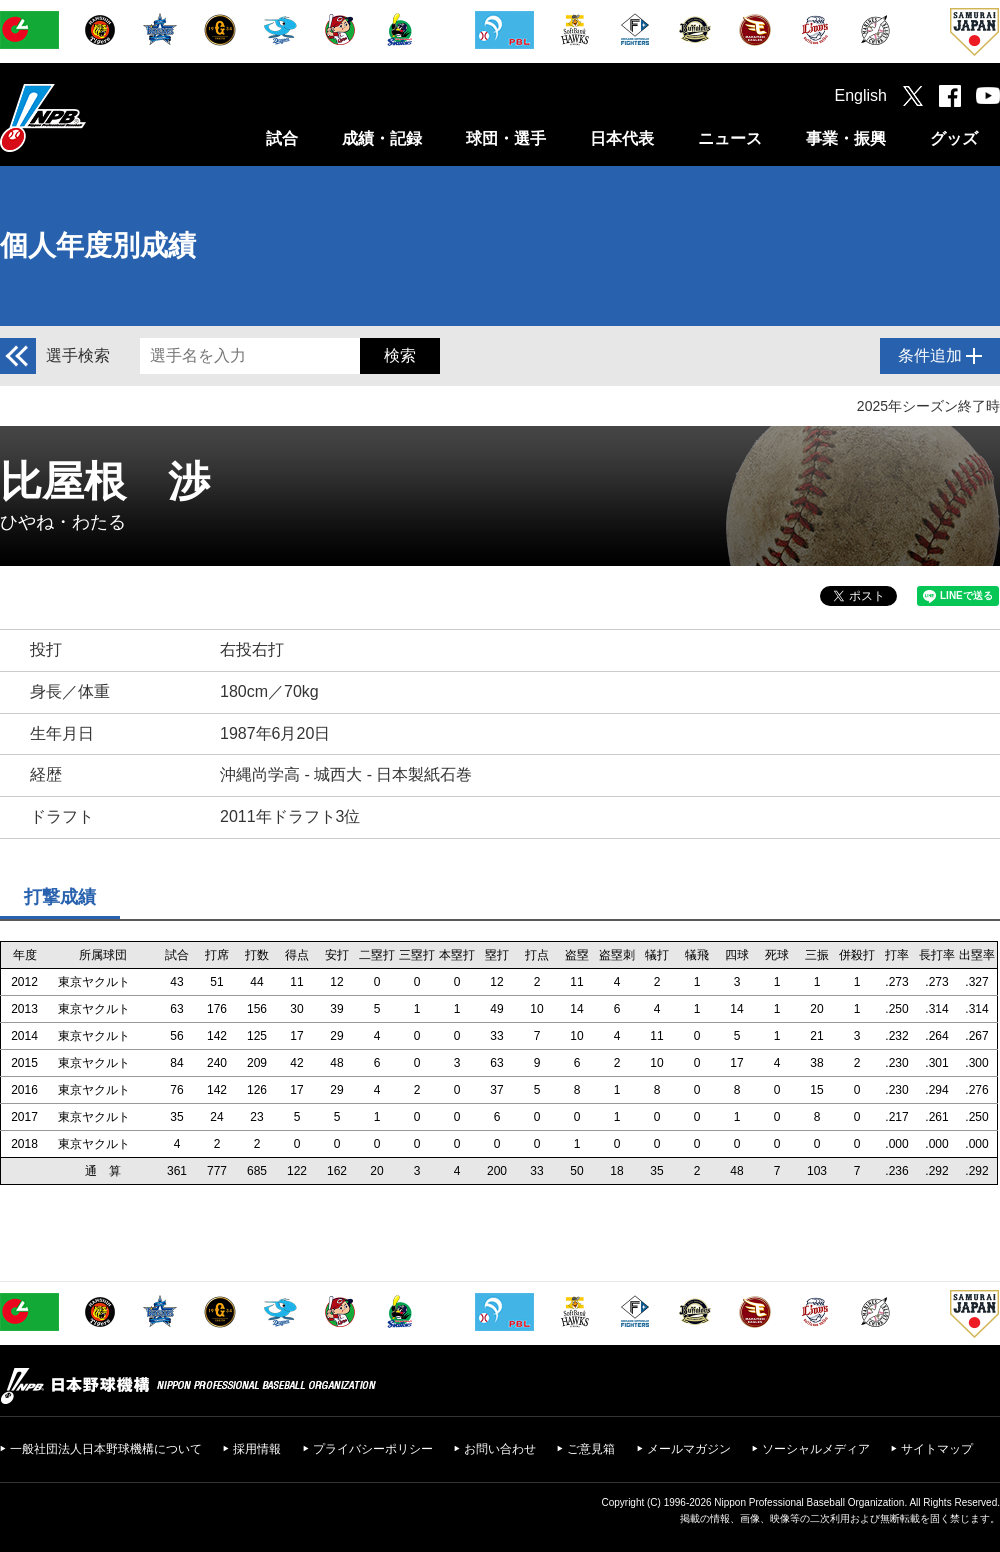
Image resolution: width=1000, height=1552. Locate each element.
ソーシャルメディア (816, 1449)
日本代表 (622, 138)
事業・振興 (846, 138)
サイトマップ (937, 1449)
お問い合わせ (500, 1449)
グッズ (954, 138)
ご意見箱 (591, 1449)
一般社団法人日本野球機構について (106, 1449)
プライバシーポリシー (373, 1449)
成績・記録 (382, 138)
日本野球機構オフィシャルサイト (93, 117)
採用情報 (257, 1449)
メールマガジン (689, 1449)
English (861, 95)
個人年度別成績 (98, 245)
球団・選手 (506, 138)
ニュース (730, 138)
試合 (282, 138)
